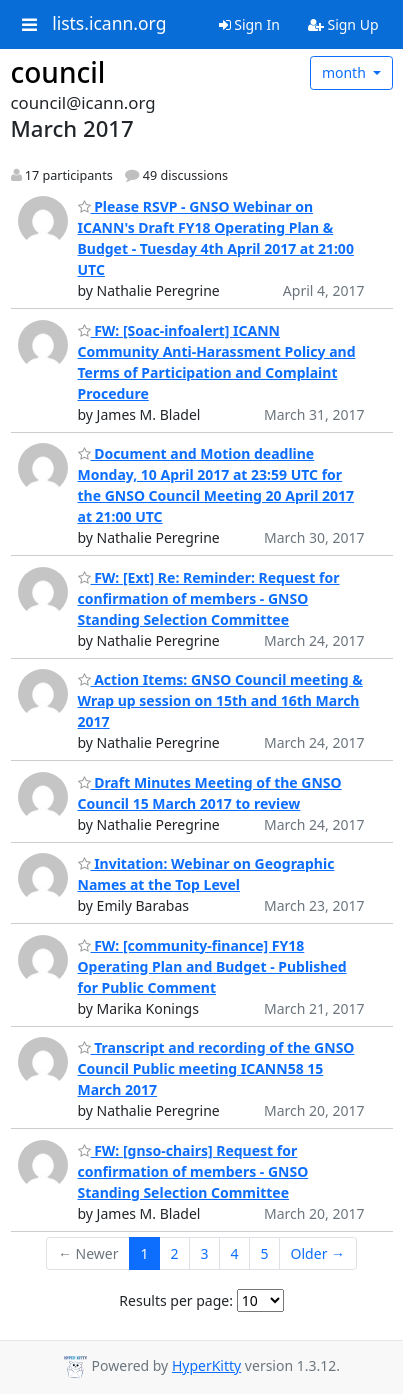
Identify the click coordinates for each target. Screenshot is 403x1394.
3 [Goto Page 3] (205, 1253)
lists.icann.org (109, 24)
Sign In (249, 24)
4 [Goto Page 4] (235, 1253)
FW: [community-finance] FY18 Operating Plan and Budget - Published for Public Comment (212, 966)
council (58, 72)
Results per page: (176, 1300)
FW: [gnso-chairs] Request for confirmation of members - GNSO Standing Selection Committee (193, 1171)
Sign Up (343, 24)
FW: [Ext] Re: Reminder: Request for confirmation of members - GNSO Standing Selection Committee (209, 598)
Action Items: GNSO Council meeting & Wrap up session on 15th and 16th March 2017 (220, 700)
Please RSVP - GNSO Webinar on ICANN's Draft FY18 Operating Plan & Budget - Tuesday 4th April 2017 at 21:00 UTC (216, 238)
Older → (318, 1253)
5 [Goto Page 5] (265, 1253)
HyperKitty (206, 1365)
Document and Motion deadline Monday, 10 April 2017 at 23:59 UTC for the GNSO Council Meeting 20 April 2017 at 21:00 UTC (216, 485)
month (346, 72)
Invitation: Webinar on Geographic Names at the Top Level (206, 874)
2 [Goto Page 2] (175, 1253)
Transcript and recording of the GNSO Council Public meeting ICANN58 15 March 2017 (216, 1068)
